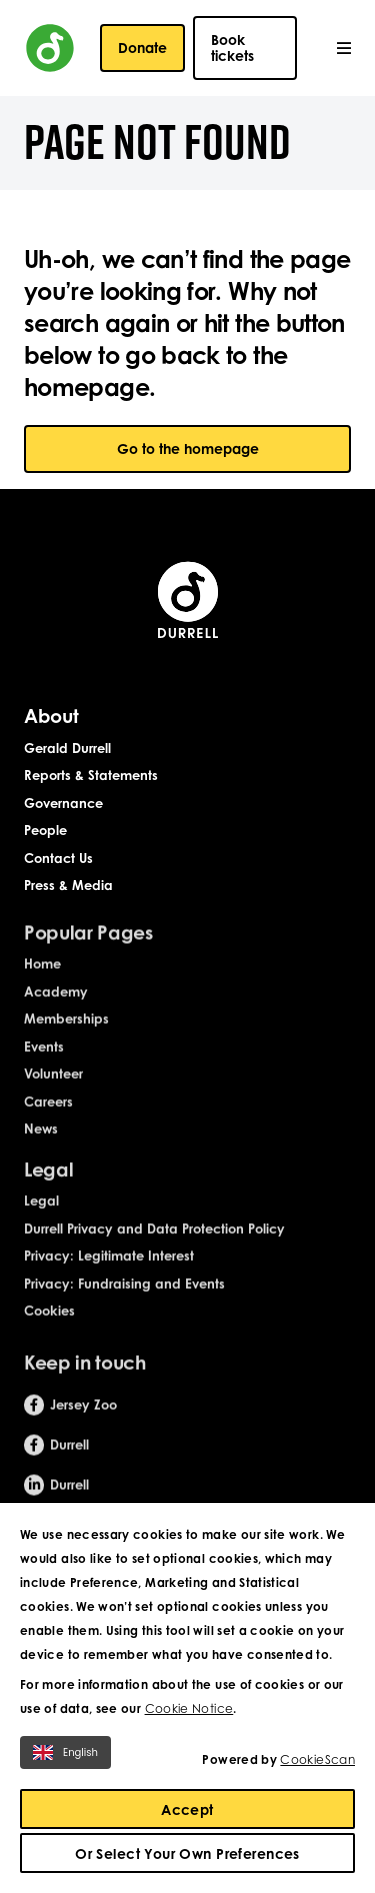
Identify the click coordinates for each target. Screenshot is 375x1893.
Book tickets (232, 47)
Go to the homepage (188, 448)
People (45, 831)
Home (42, 978)
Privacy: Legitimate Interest (109, 1270)
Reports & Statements (91, 775)
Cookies (49, 1325)
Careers (48, 1115)
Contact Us (58, 858)
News (41, 1143)
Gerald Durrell (67, 748)
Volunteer (53, 1088)
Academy (56, 1005)
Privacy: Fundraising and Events (124, 1297)
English (65, 1752)
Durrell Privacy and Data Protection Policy (154, 1242)
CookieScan (317, 1759)
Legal (41, 1215)
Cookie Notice (189, 1708)
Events (44, 1060)
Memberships (66, 1033)
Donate (142, 47)
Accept (187, 1809)
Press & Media (68, 886)
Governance (63, 803)
